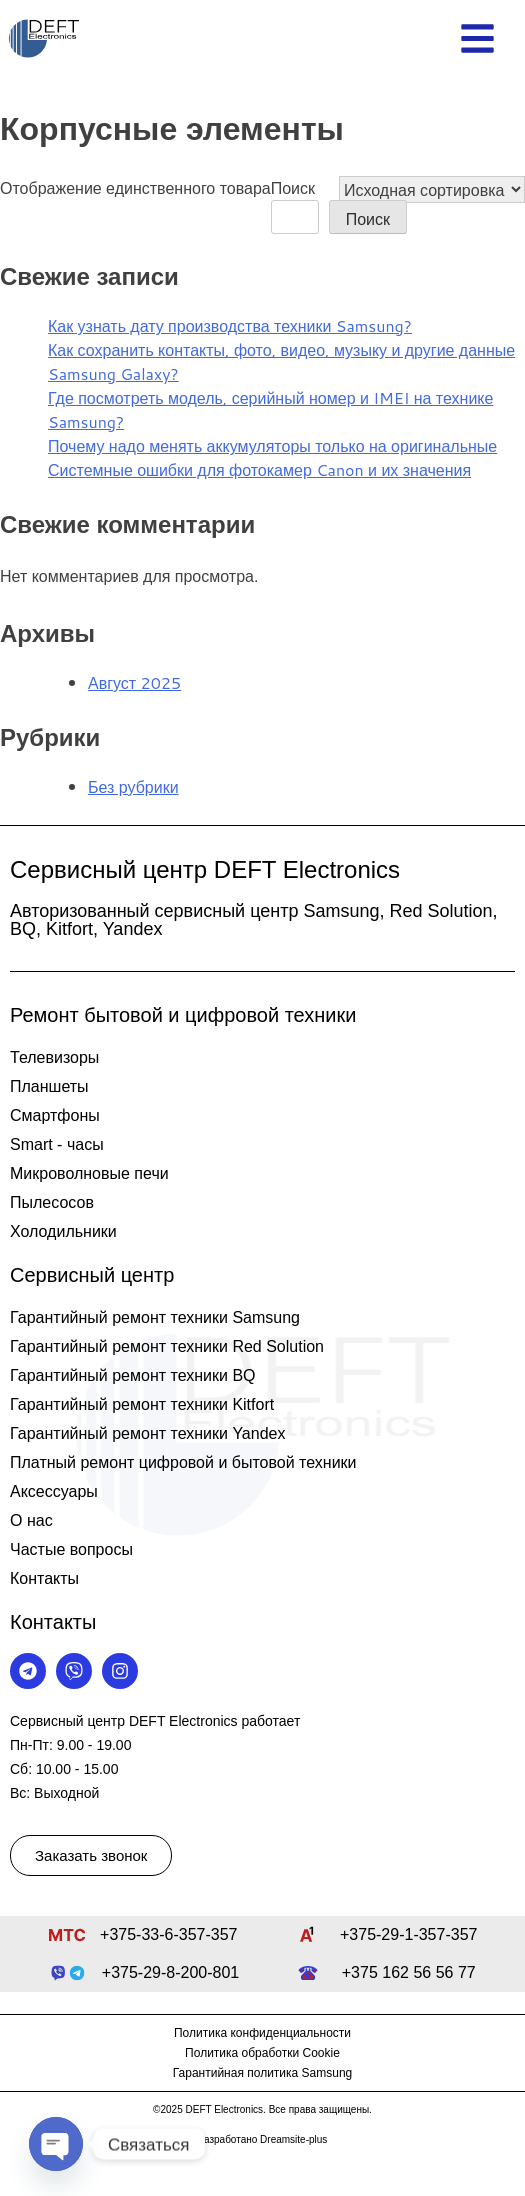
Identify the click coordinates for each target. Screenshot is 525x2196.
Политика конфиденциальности (262, 2033)
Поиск (293, 187)
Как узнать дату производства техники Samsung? (230, 325)
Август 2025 (134, 682)
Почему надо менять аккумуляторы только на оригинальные (272, 445)
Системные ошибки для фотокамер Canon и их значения (259, 469)
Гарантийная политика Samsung (263, 2073)
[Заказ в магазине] (432, 189)
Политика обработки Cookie (262, 2053)
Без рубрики (133, 786)
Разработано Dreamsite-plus (263, 2139)
